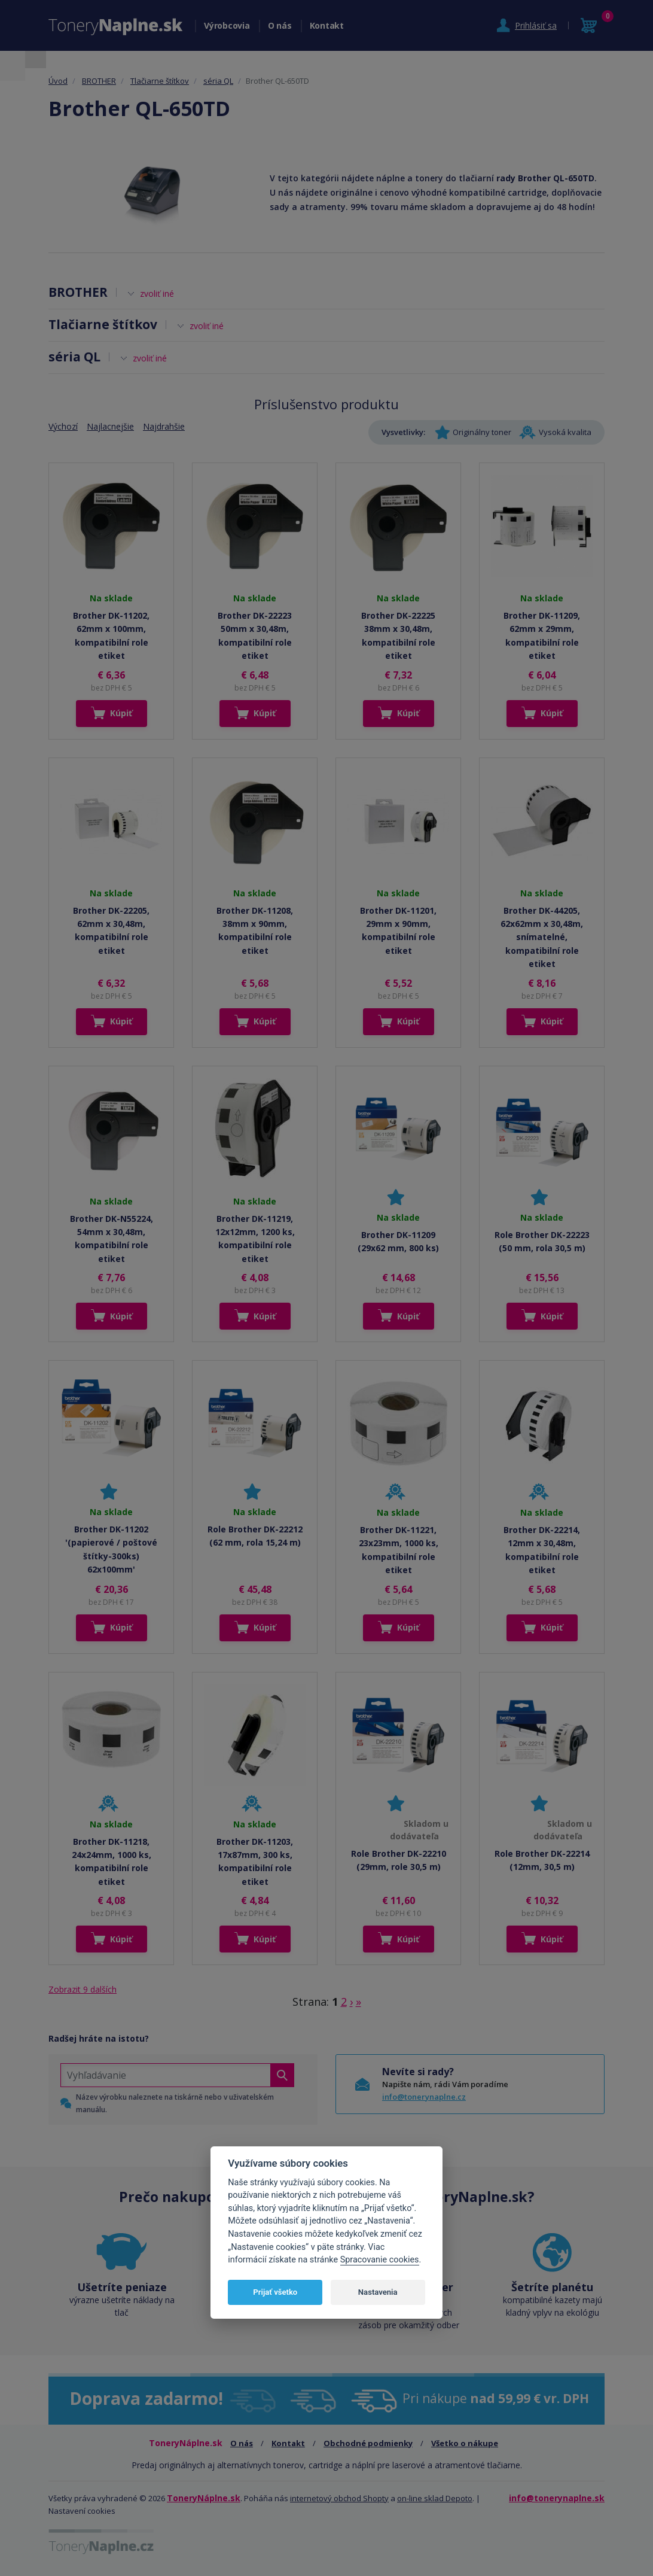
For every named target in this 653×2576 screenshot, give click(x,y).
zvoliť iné (157, 293)
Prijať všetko (275, 2292)
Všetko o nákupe (464, 2443)
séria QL (218, 80)
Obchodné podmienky (368, 2443)
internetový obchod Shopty (339, 2498)
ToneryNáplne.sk (203, 2498)
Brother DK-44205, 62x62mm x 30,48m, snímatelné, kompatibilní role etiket (542, 937)
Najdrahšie (164, 426)
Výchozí (63, 426)
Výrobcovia (227, 25)
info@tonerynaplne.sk (557, 2498)
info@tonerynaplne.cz (424, 2096)
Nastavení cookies (81, 2510)
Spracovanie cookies (379, 2260)
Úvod (58, 80)
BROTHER (99, 80)
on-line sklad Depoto (434, 2498)
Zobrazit (82, 1989)
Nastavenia (378, 2292)
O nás (280, 25)
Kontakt (327, 25)
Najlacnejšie (110, 426)
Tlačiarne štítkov (159, 80)
